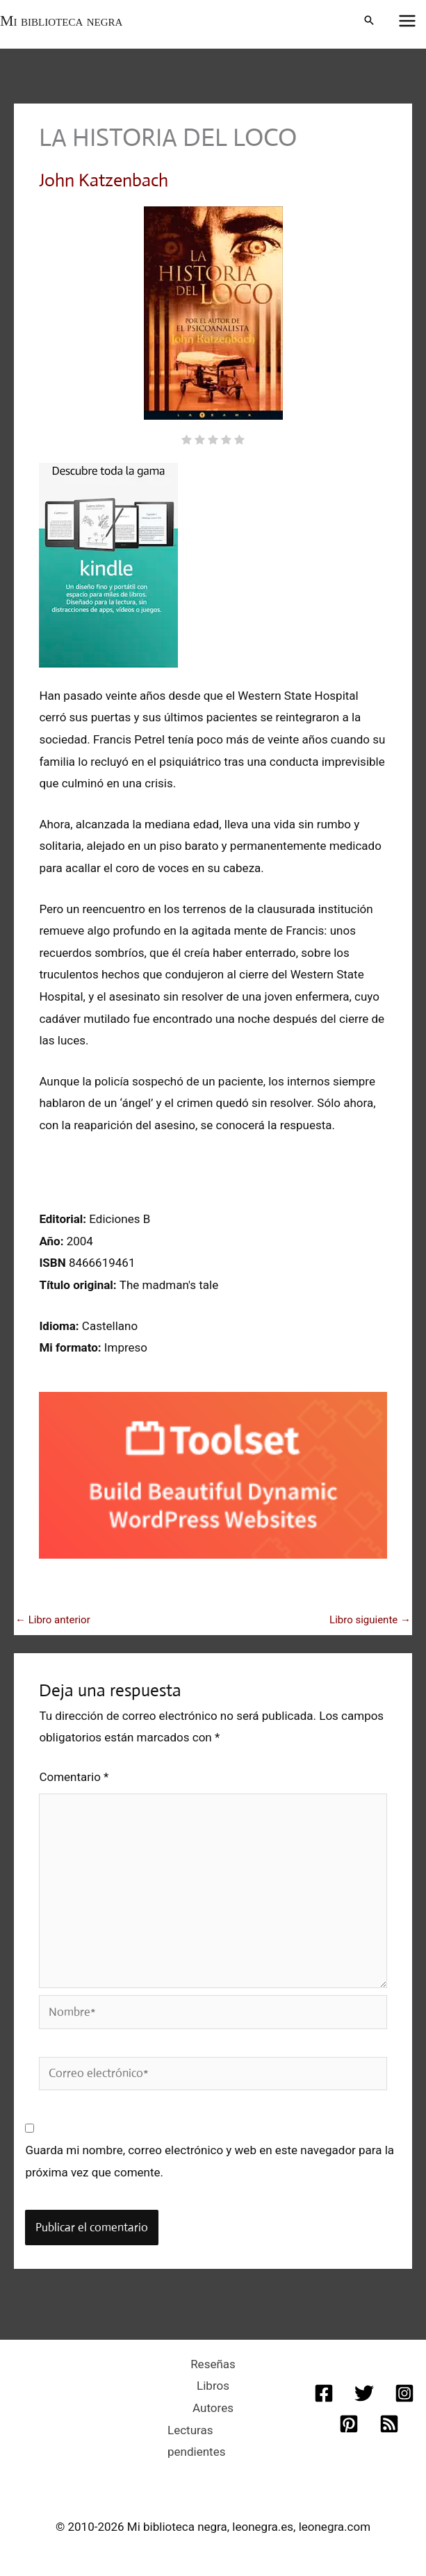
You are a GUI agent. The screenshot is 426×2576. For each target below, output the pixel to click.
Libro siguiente (370, 1620)
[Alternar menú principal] (408, 21)
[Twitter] (364, 2393)
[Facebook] (324, 2393)
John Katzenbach (103, 180)
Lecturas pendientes (196, 2441)
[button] (369, 21)
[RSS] (389, 2424)
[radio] (186, 441)
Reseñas (213, 2364)
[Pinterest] (349, 2424)
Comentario (73, 1777)
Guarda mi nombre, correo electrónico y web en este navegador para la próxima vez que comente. (209, 2161)
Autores (213, 2408)
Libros (213, 2386)
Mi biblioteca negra (61, 20)
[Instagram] (404, 2393)
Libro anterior (52, 1620)
